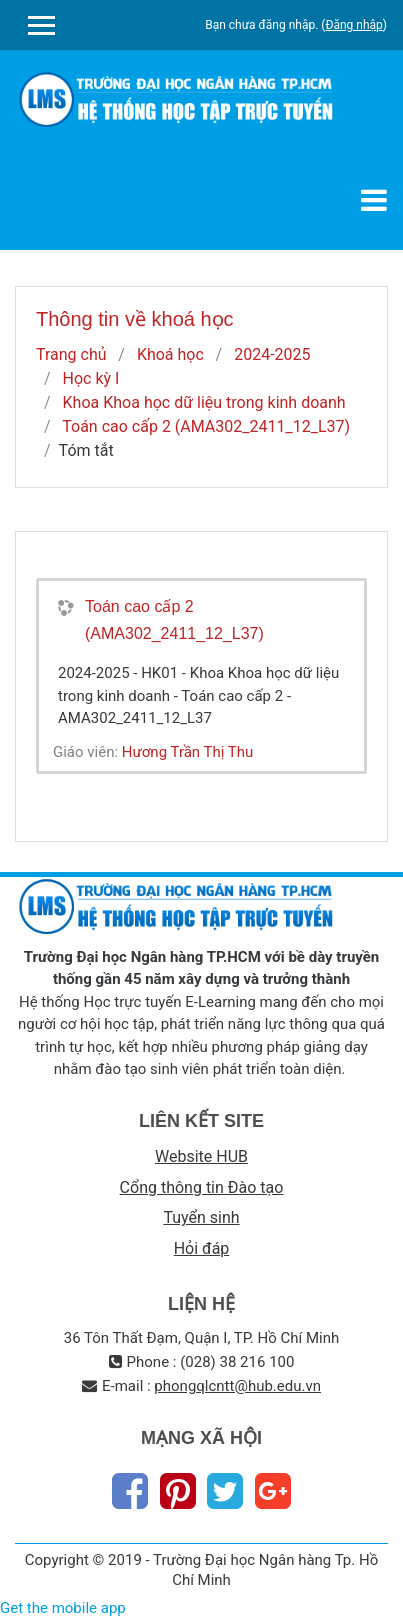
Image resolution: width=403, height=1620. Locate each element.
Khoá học (170, 354)
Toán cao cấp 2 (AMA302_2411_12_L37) (206, 426)
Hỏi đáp (202, 1248)
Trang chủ (71, 354)
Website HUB (201, 1156)
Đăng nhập (353, 25)
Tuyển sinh (201, 1217)
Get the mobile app (63, 1608)
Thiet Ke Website (384, 1596)
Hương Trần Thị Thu (188, 752)
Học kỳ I (91, 378)
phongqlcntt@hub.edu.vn (237, 1386)
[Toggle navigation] (374, 200)
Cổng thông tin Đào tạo (202, 1187)
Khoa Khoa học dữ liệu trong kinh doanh (204, 402)
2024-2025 (272, 354)
